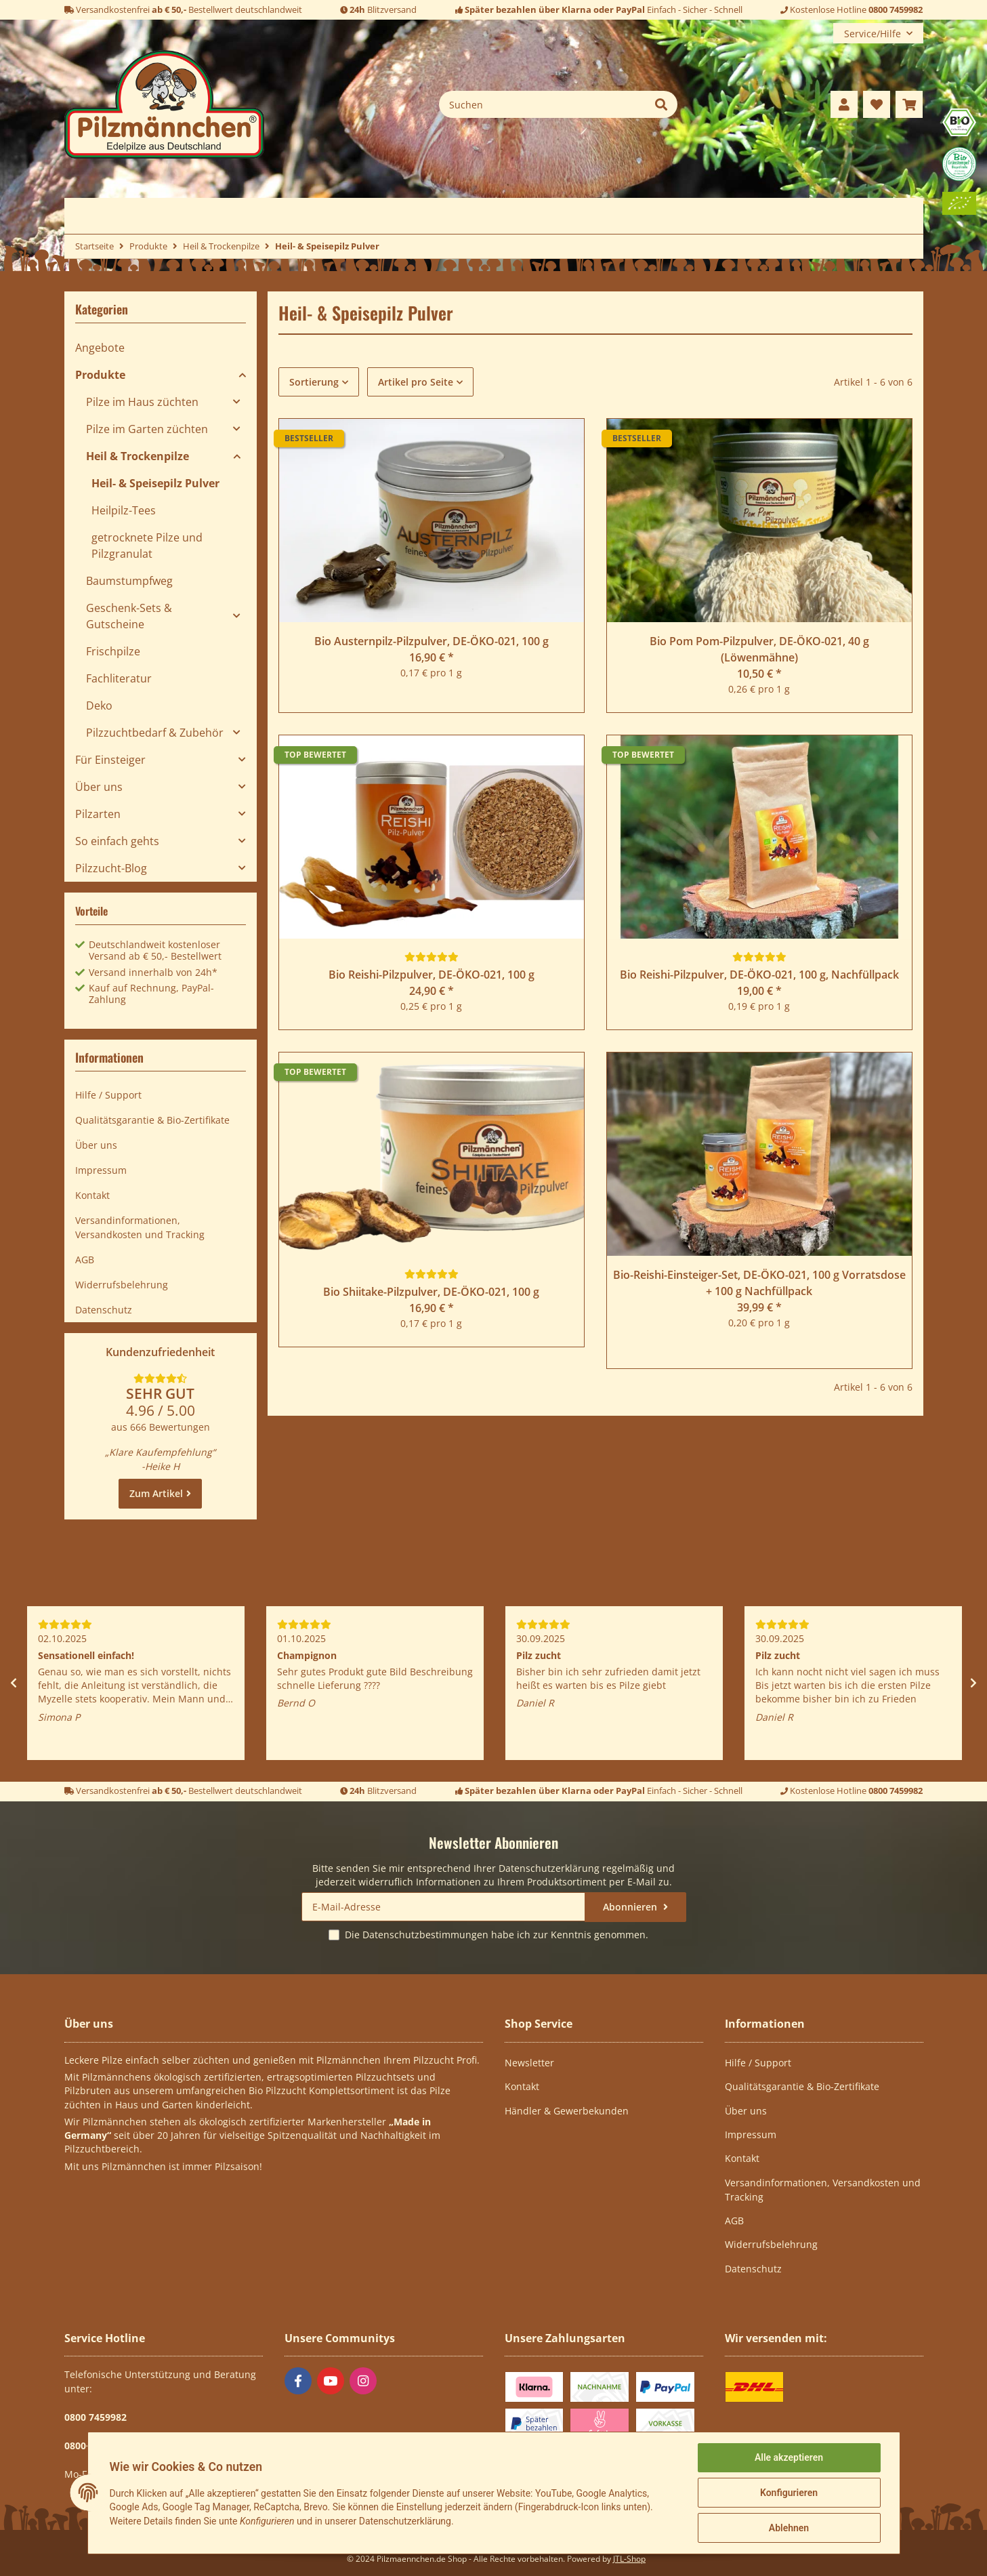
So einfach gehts (117, 841)
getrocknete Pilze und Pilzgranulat (147, 545)
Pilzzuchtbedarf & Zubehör (155, 732)
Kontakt (92, 1195)
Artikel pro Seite (415, 381)
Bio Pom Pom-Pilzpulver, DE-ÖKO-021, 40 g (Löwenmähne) (759, 649)
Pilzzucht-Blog (111, 868)
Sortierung (314, 381)
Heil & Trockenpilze (137, 456)
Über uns (99, 786)
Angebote (100, 347)
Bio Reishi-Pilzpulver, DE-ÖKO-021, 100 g (431, 974)
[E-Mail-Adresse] (443, 1906)
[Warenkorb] (909, 104)
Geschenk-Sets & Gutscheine (129, 616)
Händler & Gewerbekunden (567, 2110)
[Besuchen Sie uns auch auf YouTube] (330, 2380)
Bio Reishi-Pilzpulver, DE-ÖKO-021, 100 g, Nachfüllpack (759, 974)
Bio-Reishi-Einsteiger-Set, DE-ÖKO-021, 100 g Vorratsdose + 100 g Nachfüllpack (759, 1283)
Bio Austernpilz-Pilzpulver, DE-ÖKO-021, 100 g (431, 641)
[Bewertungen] (431, 956)
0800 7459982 (895, 9)
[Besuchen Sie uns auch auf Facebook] (298, 2380)
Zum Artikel (156, 1493)
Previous (13, 1682)
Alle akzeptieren (789, 2457)
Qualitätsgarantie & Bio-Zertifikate (152, 1119)
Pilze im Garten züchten (147, 429)
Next (973, 1682)
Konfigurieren (789, 2492)
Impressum (101, 1170)
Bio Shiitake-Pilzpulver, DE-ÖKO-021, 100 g (431, 1291)
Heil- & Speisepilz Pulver (155, 483)
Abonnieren (631, 1906)
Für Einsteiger (110, 759)
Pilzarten (98, 813)
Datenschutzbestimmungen (425, 1934)
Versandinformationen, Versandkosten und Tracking (140, 1227)
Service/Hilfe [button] (872, 33)
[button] (844, 104)
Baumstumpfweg (129, 580)
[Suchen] (542, 104)
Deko (99, 705)
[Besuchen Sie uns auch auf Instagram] (363, 2380)
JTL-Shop (629, 2558)
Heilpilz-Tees (123, 510)
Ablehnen (789, 2527)
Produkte (100, 374)
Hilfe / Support (108, 1094)
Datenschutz (103, 1309)
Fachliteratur (119, 678)
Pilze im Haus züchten (142, 401)
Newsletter (529, 2062)
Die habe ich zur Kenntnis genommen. (496, 1934)
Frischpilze (113, 651)
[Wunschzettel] (876, 104)
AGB (84, 1259)
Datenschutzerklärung (549, 1868)
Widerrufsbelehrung (121, 1284)
